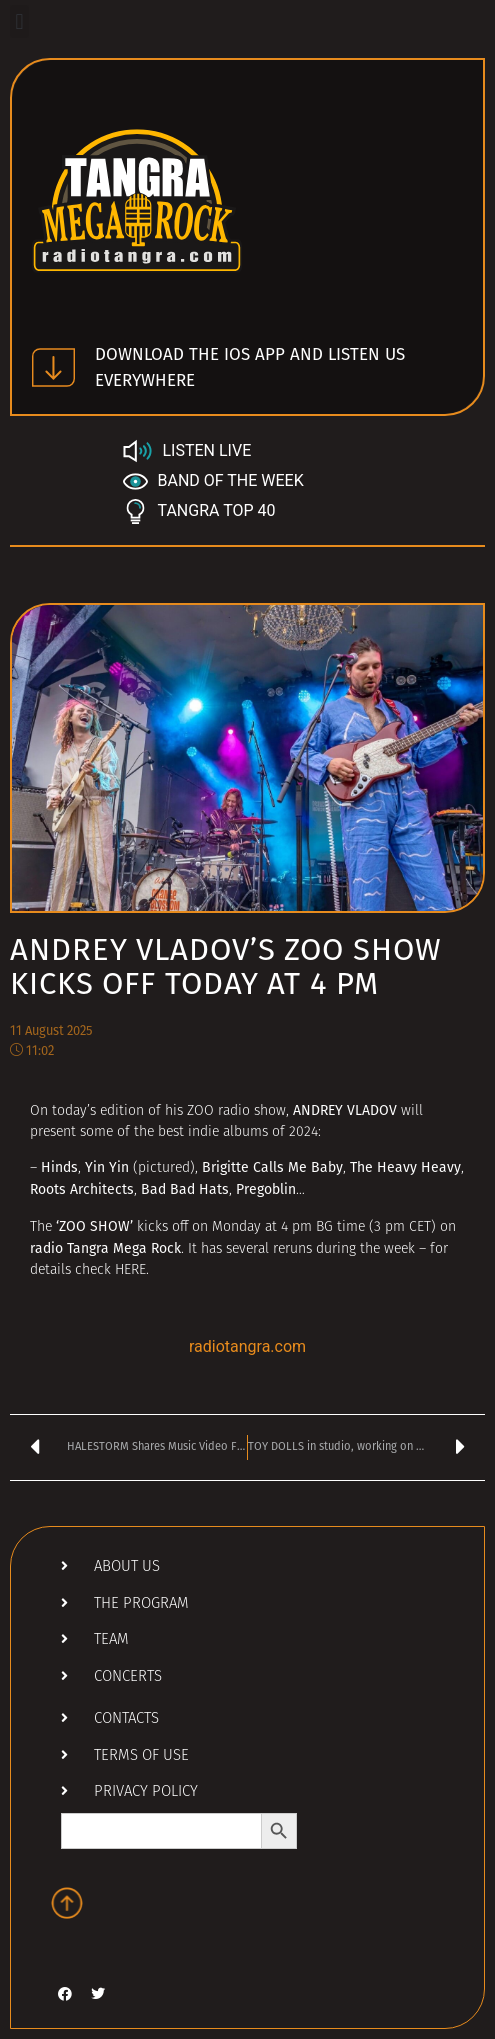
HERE (130, 1270)
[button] (19, 21)
